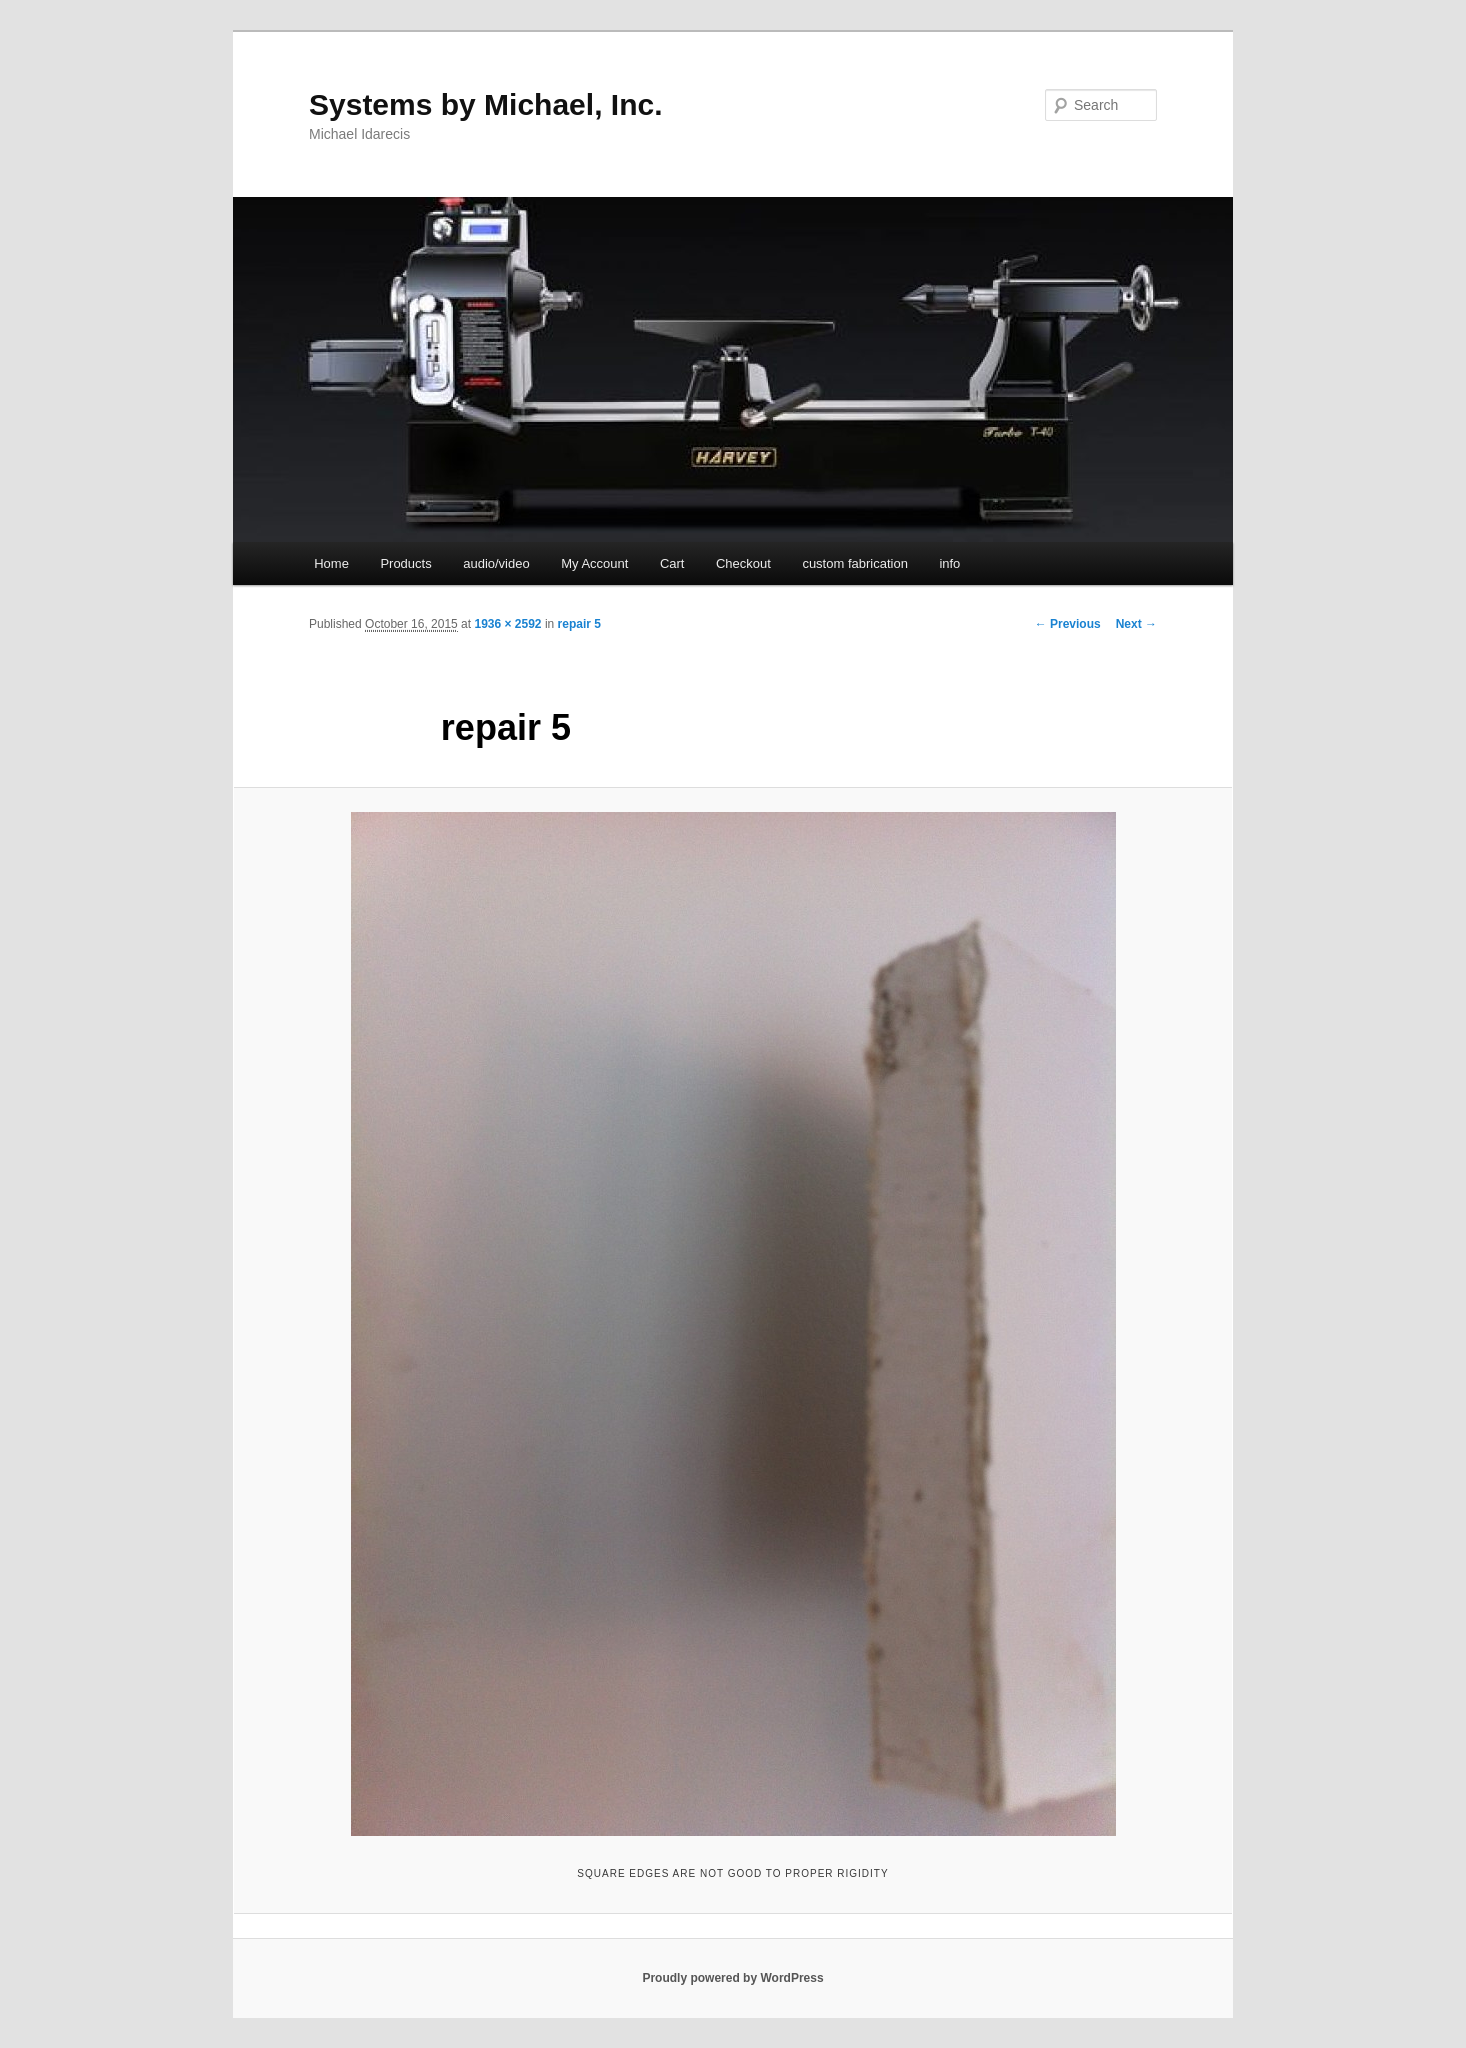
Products (405, 563)
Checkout (743, 563)
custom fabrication (855, 563)
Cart (672, 563)
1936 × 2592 (507, 624)
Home (331, 563)
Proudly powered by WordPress (732, 1978)
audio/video (496, 563)
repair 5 (579, 624)
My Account (594, 563)
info (949, 563)
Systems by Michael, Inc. (485, 104)
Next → (1136, 624)
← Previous (1068, 624)
